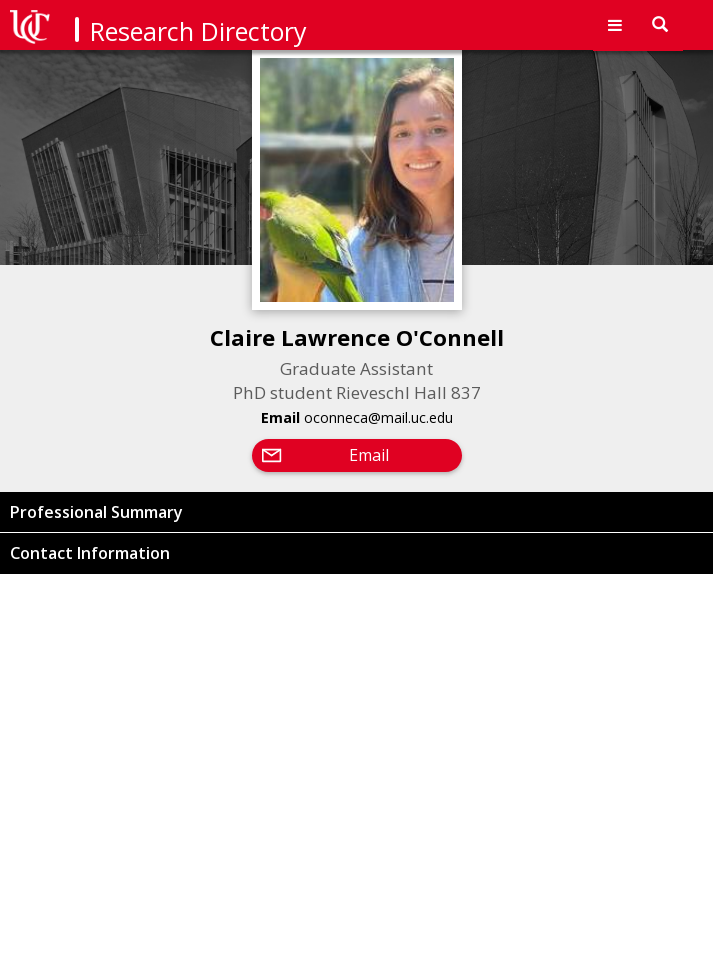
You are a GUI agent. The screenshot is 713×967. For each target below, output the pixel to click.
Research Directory (198, 31)
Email (369, 455)
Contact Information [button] (90, 553)
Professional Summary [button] (96, 512)
